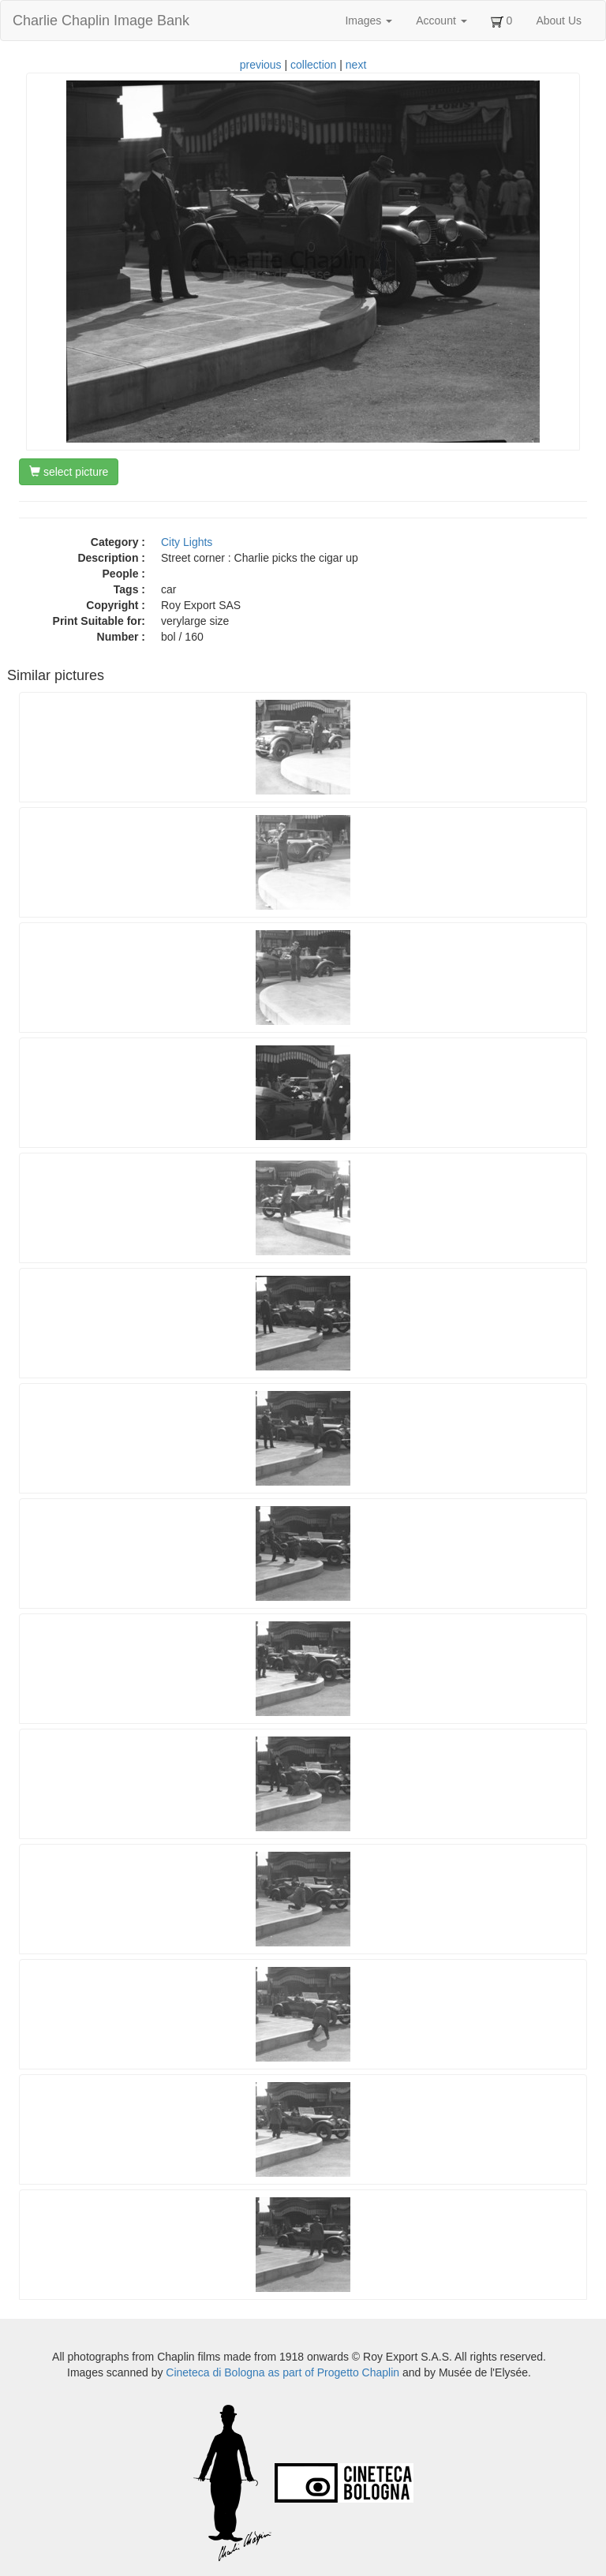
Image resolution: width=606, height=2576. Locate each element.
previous (261, 64)
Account (441, 20)
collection (313, 64)
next (356, 64)
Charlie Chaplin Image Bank (101, 20)
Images (368, 20)
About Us (559, 20)
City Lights (186, 542)
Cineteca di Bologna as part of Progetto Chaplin (282, 2372)
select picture (68, 471)
